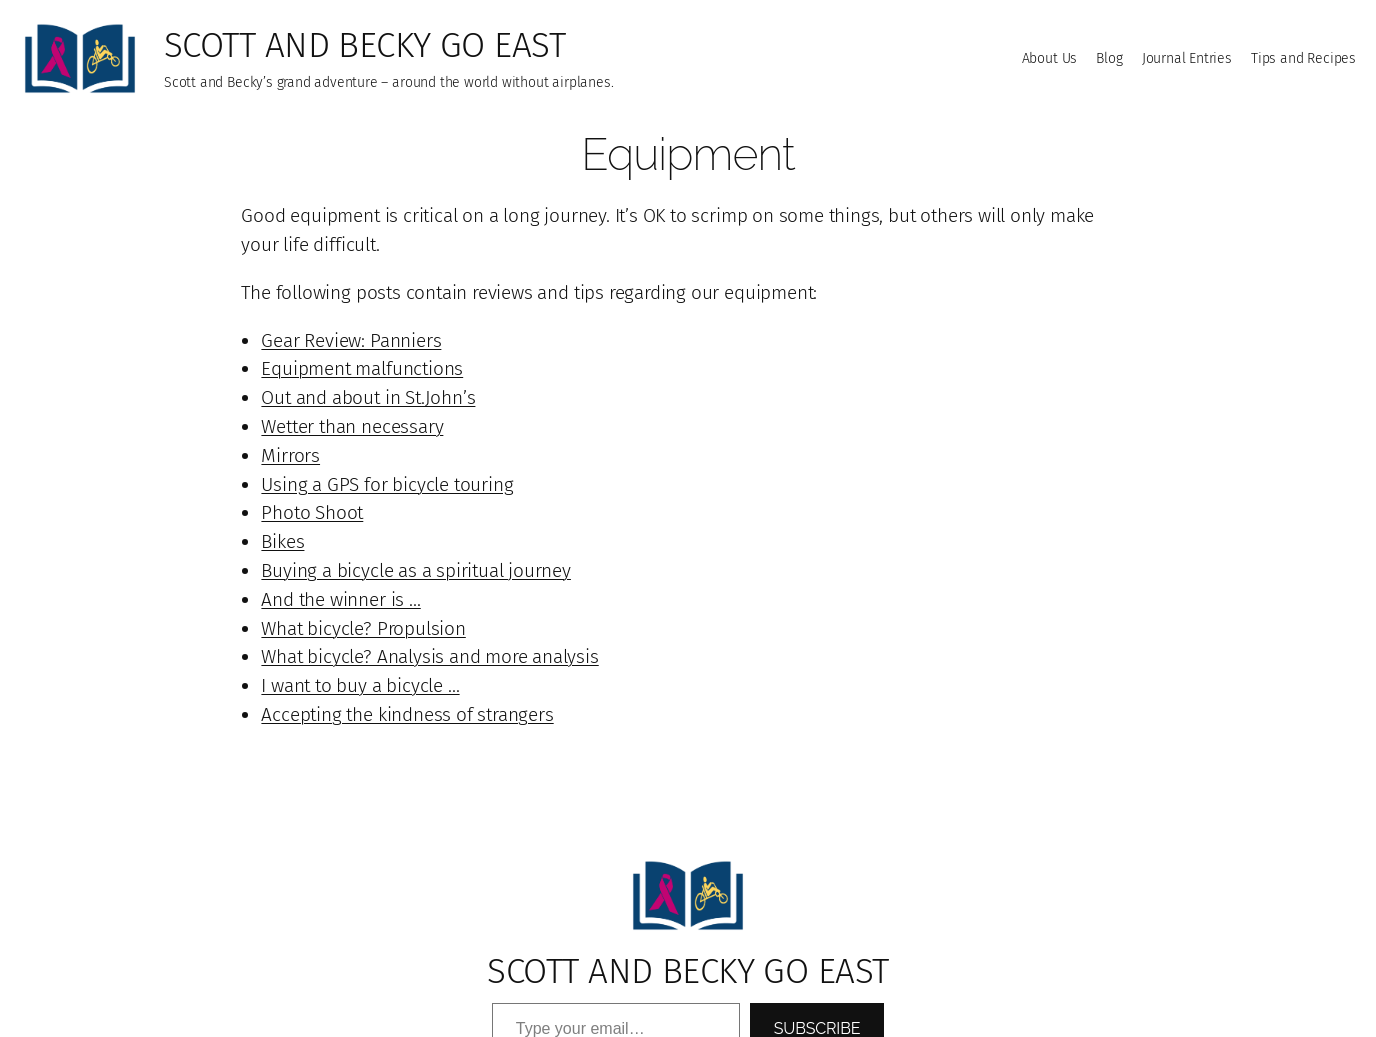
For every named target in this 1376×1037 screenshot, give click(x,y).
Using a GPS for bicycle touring (387, 484)
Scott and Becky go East (364, 45)
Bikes (282, 541)
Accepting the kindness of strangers (407, 714)
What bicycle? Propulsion (363, 628)
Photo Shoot (312, 512)
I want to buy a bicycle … (360, 685)
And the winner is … (340, 599)
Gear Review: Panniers (351, 340)
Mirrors (290, 455)
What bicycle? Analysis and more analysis (429, 656)
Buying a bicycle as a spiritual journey (416, 570)
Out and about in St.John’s (368, 397)
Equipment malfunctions (362, 368)
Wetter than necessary (352, 426)
